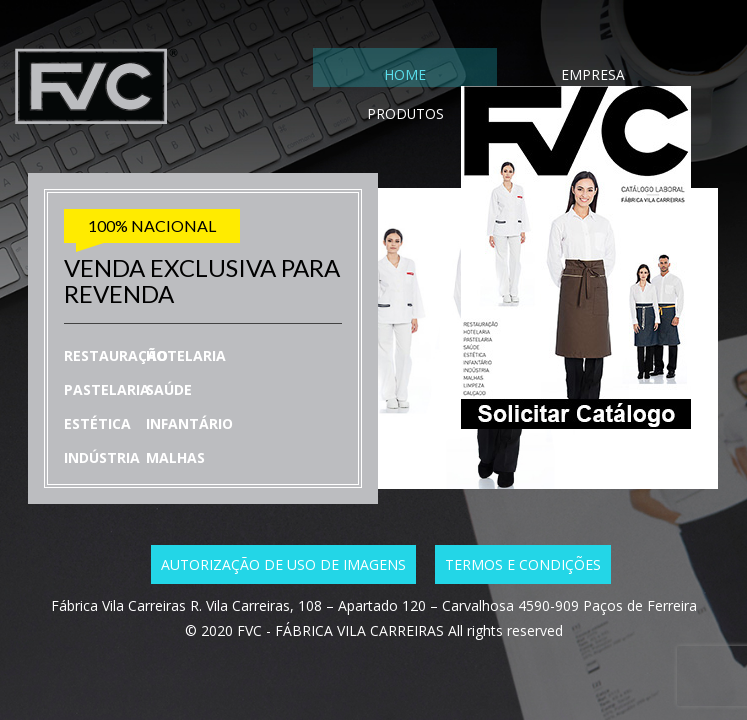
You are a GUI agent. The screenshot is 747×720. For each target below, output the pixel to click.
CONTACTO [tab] (638, 78)
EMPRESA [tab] (453, 78)
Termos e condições (523, 564)
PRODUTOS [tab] (545, 78)
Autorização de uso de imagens (283, 564)
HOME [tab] (360, 78)
